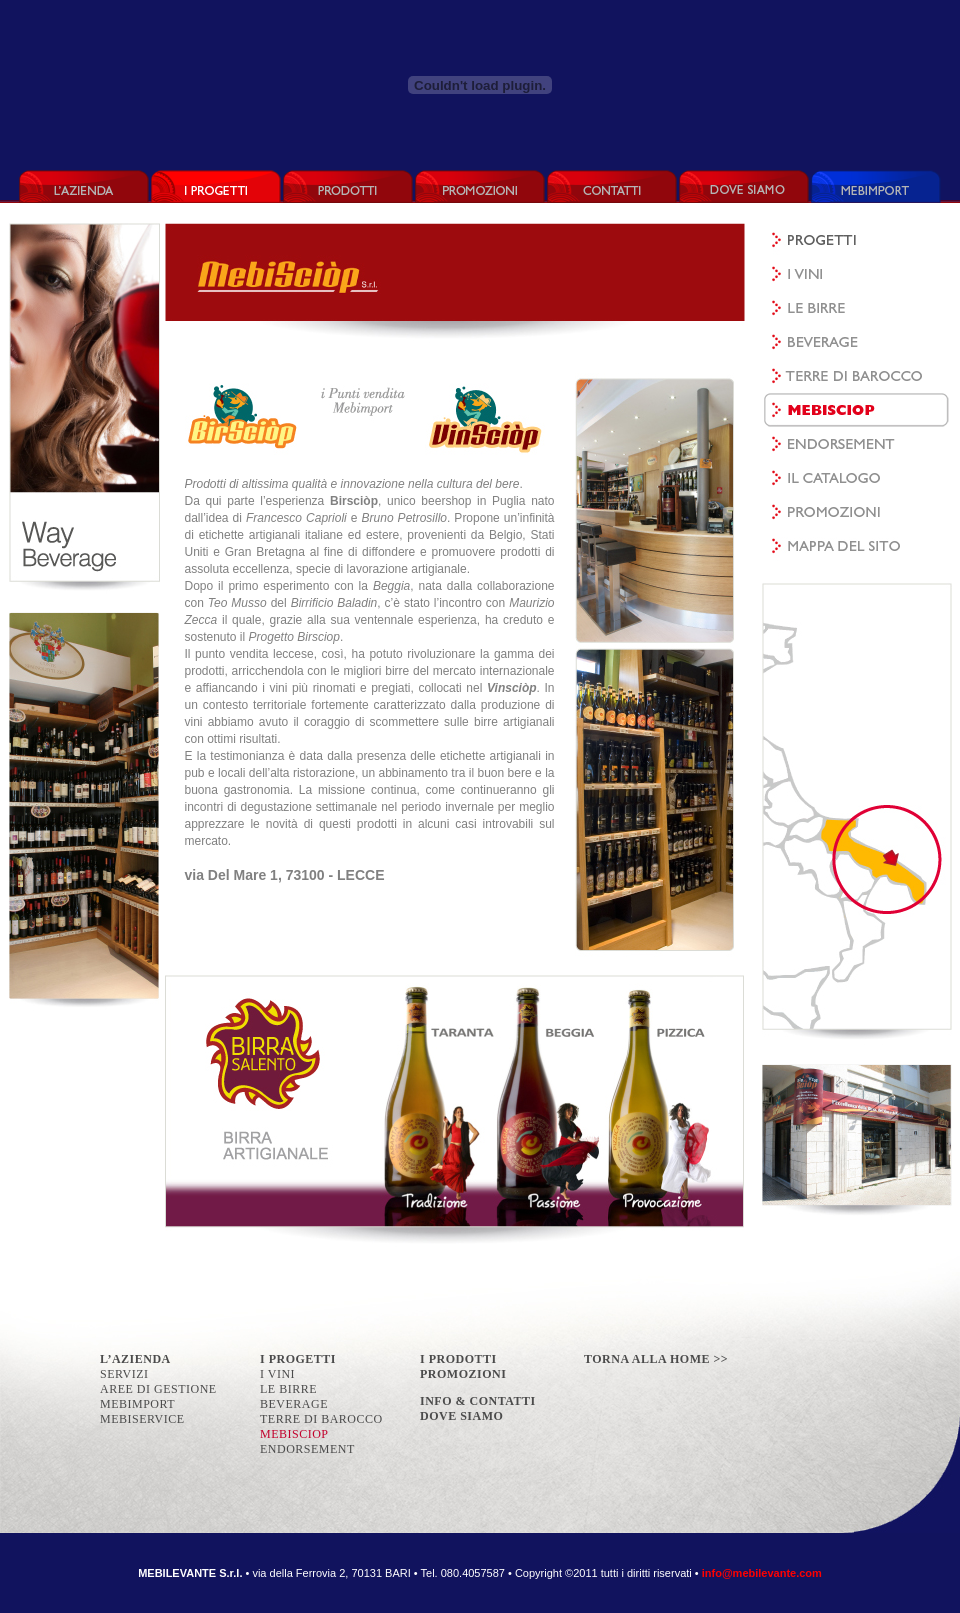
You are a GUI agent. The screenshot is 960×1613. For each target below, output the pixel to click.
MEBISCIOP (294, 1434)
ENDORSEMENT (307, 1449)
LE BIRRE (288, 1389)
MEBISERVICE (142, 1419)
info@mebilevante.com (762, 1573)
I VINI (277, 1374)
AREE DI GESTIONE (158, 1389)
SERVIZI (124, 1374)
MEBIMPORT (137, 1404)
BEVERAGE (294, 1404)
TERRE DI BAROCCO (321, 1419)
